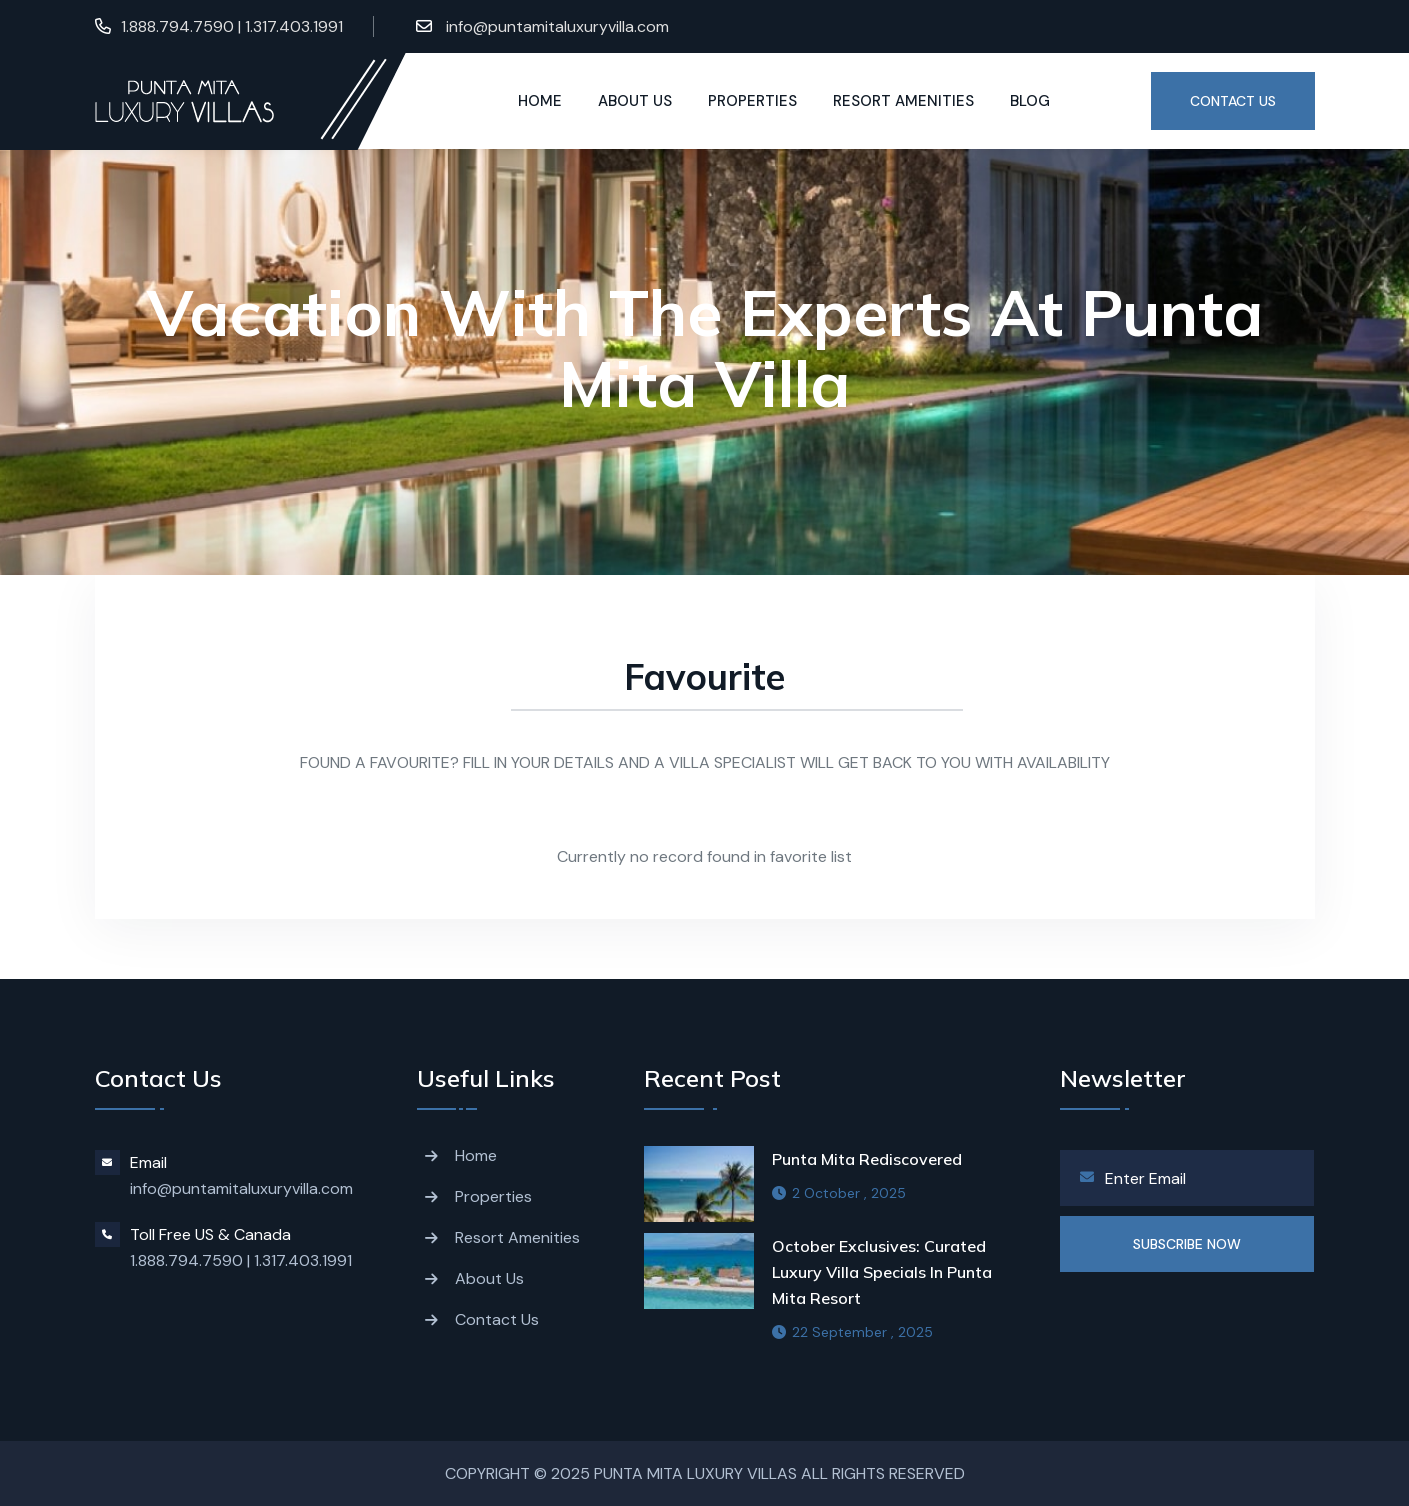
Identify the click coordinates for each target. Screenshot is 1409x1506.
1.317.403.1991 (303, 1260)
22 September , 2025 (852, 1332)
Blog (1030, 101)
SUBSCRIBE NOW (1187, 1244)
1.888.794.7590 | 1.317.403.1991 (232, 26)
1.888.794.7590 (186, 1260)
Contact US (1233, 101)
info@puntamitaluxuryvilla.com (555, 26)
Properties (752, 101)
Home (540, 101)
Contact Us (497, 1319)
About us (635, 101)
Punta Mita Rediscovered (867, 1159)
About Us (489, 1278)
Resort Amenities (903, 101)
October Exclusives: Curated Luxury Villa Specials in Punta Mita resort (882, 1272)
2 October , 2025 (839, 1193)
